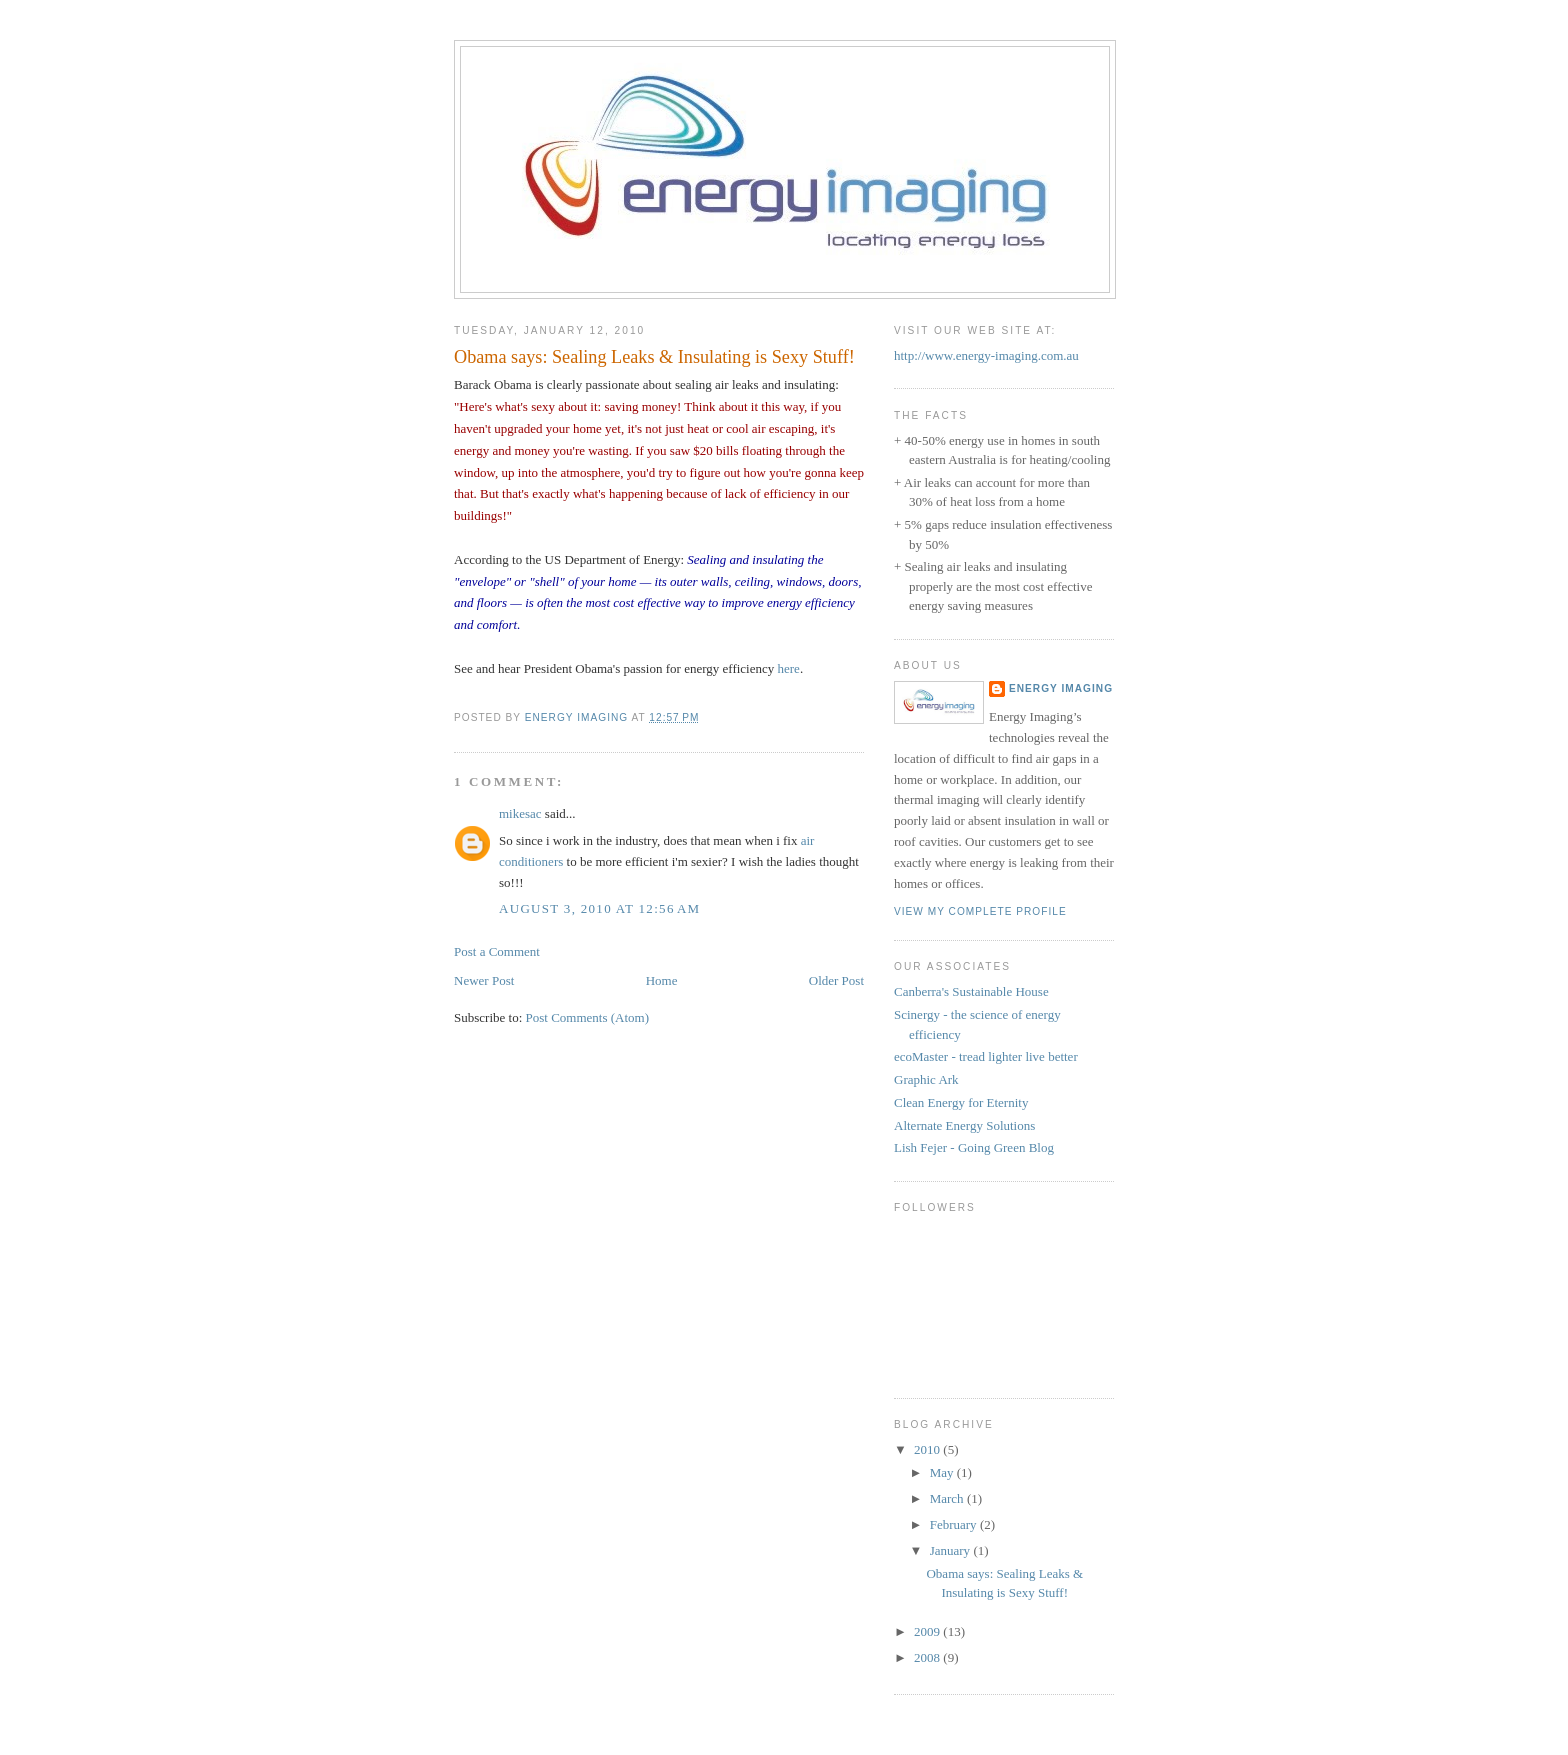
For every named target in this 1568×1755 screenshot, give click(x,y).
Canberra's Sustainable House (971, 991)
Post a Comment (497, 951)
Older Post (836, 980)
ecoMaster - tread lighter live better (986, 1056)
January (952, 1550)
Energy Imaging (1061, 688)
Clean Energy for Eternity (961, 1102)
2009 (928, 1631)
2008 (928, 1657)
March (948, 1498)
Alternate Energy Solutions (964, 1125)
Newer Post (484, 980)
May (943, 1472)
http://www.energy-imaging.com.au (986, 355)
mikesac (520, 813)
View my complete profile (980, 911)
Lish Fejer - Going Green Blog (974, 1147)
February (955, 1524)
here (789, 668)
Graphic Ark (926, 1079)
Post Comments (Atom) (588, 1017)
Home (662, 980)
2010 (928, 1449)
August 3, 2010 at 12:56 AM (599, 908)
